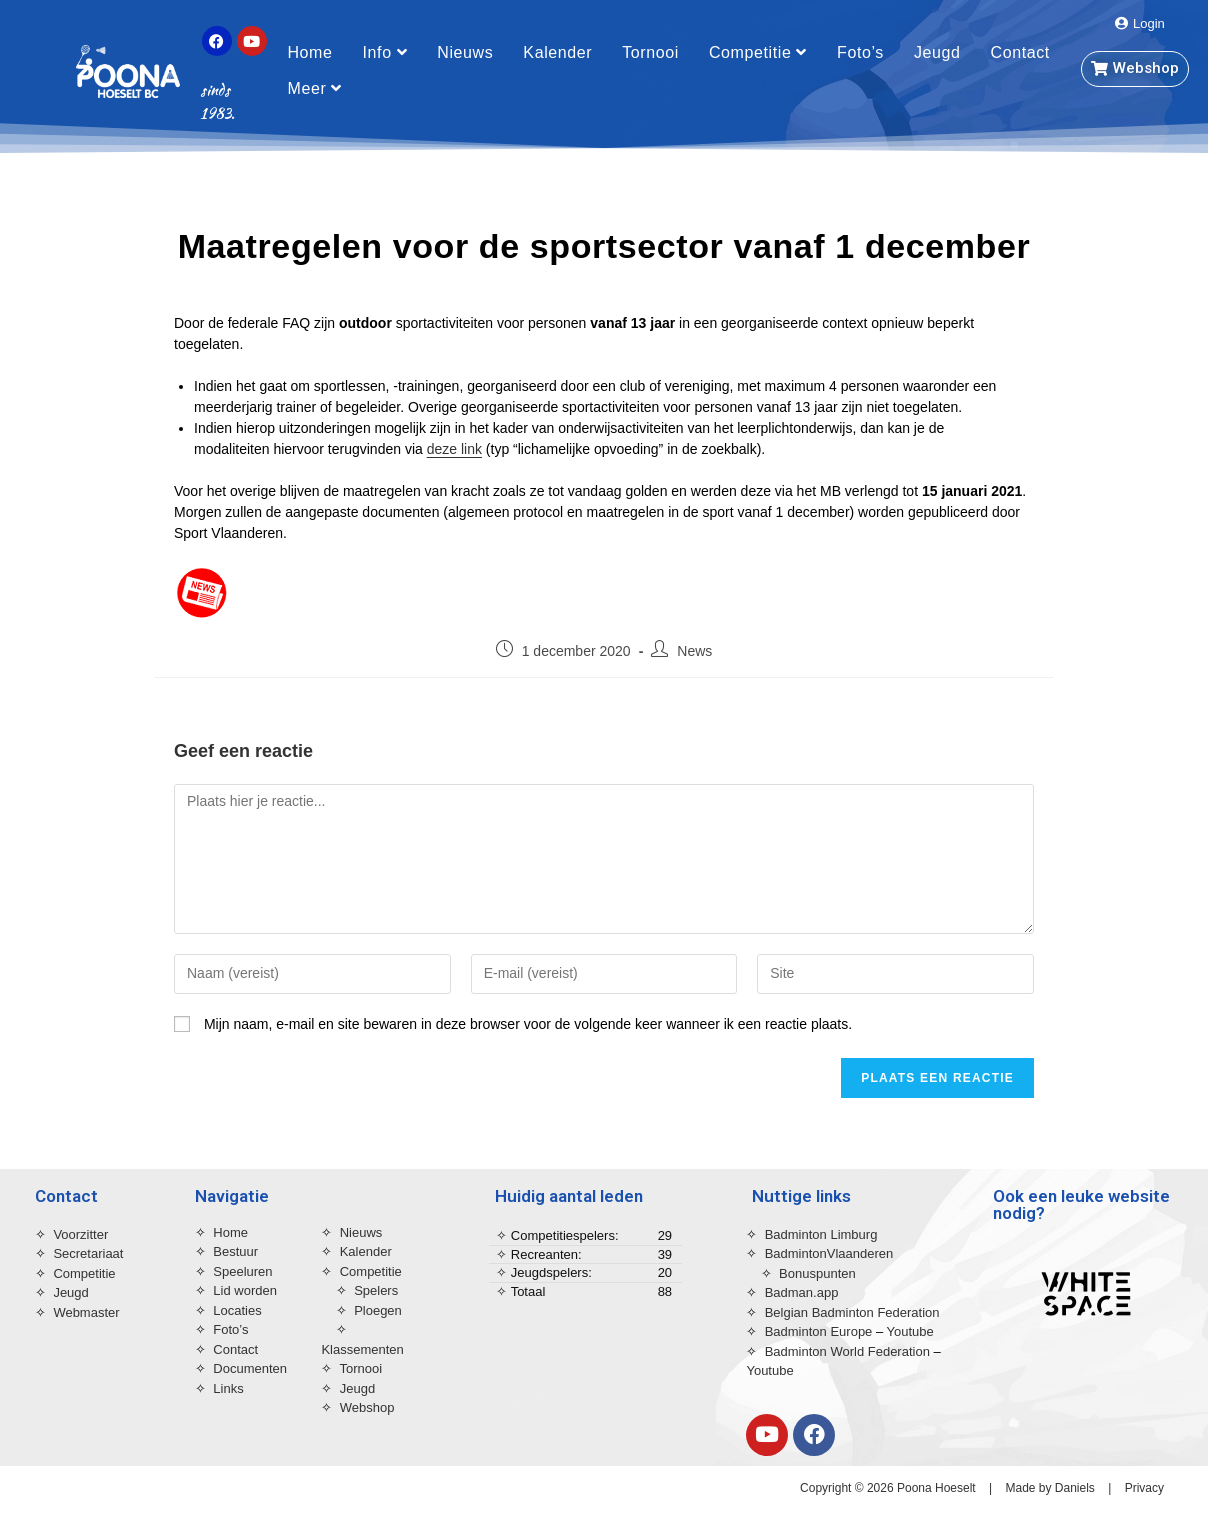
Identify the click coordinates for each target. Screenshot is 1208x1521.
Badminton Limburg (821, 1234)
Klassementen (362, 1349)
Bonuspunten (817, 1273)
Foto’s (860, 52)
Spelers (376, 1290)
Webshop (367, 1407)
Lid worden (245, 1290)
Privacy (1144, 1488)
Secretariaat (88, 1253)
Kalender (557, 52)
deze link (454, 449)
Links (228, 1388)
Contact (1020, 52)
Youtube (910, 1331)
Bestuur (235, 1251)
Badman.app (802, 1292)
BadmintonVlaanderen (829, 1253)
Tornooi (650, 52)
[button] (1140, 23)
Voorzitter (80, 1234)
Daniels (1075, 1488)
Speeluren (242, 1271)
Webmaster (86, 1312)
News (694, 651)
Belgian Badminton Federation (854, 1312)
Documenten (250, 1368)
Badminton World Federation (849, 1351)
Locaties (237, 1310)
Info (385, 52)
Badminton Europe (819, 1331)
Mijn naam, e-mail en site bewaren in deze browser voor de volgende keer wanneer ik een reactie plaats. (528, 1024)
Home (309, 52)
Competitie (758, 52)
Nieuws (465, 52)
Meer (314, 88)
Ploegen (378, 1310)
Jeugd (937, 52)
